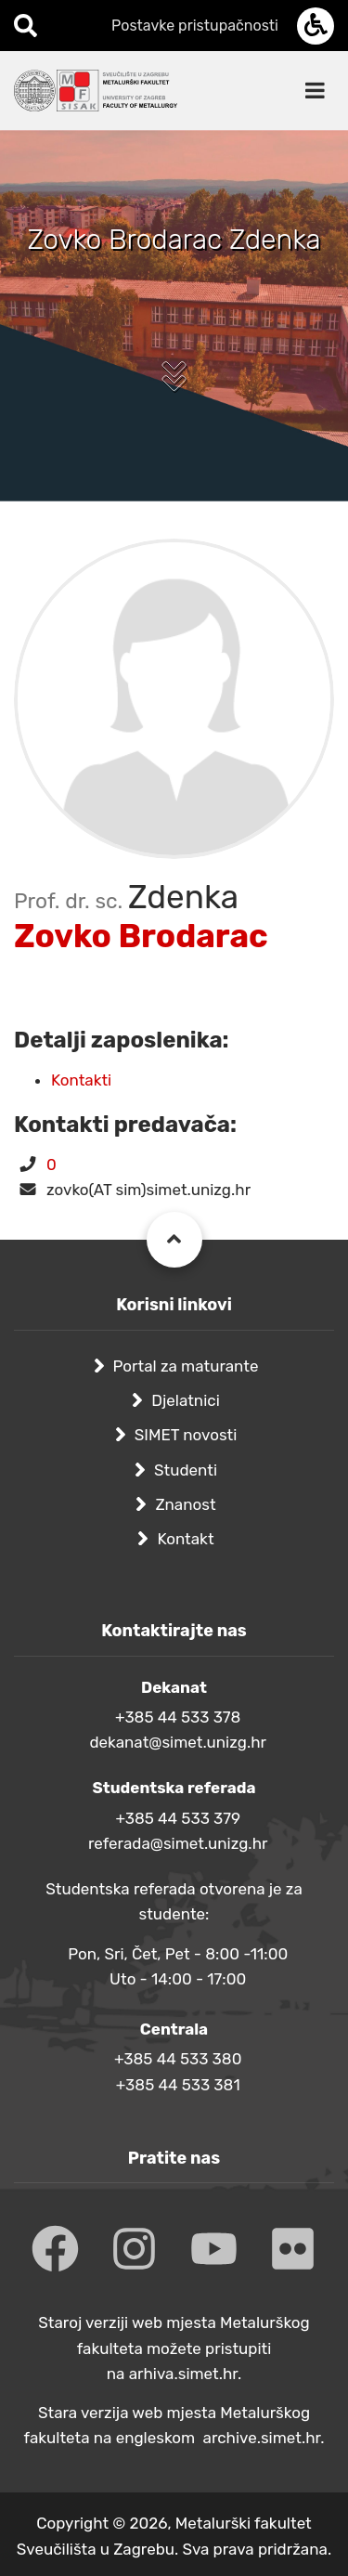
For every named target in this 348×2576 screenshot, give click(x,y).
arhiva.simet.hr (183, 2373)
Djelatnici (185, 1400)
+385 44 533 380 (177, 2058)
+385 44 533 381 (178, 2084)
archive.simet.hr (262, 2437)
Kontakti (81, 1080)
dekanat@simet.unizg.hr (177, 1742)
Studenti (185, 1470)
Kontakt (185, 1538)
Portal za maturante (186, 1366)
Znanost (185, 1504)
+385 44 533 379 (177, 1818)
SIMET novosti (186, 1434)
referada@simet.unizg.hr (178, 1843)
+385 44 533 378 (177, 1717)
